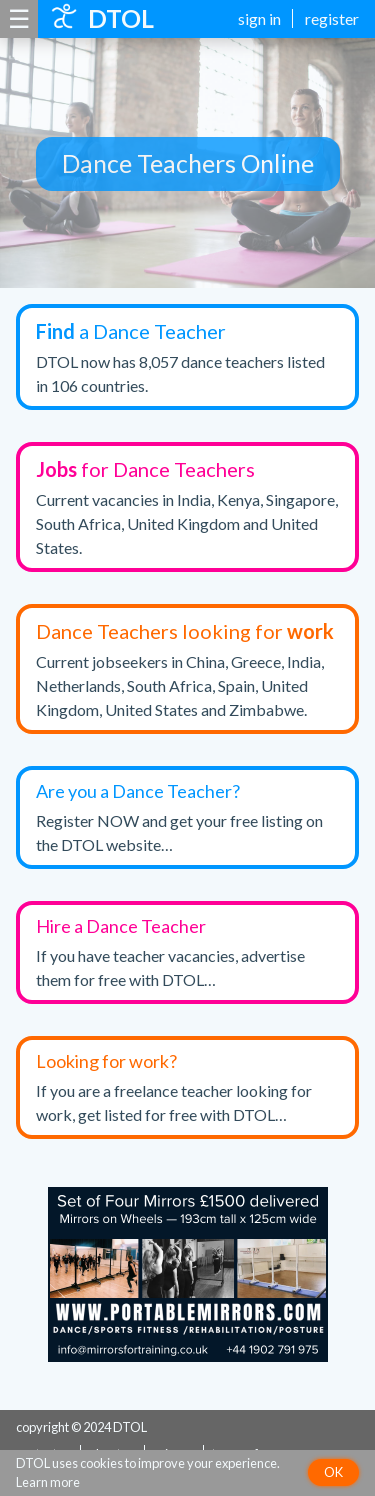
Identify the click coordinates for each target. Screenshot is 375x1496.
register (332, 18)
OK (333, 1472)
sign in (259, 18)
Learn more (48, 1482)
